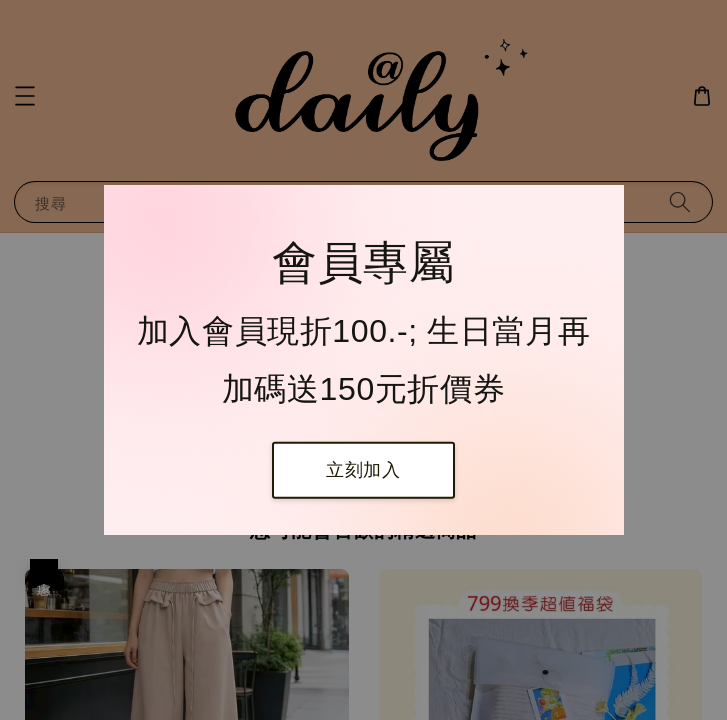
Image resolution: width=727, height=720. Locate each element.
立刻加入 (363, 470)
